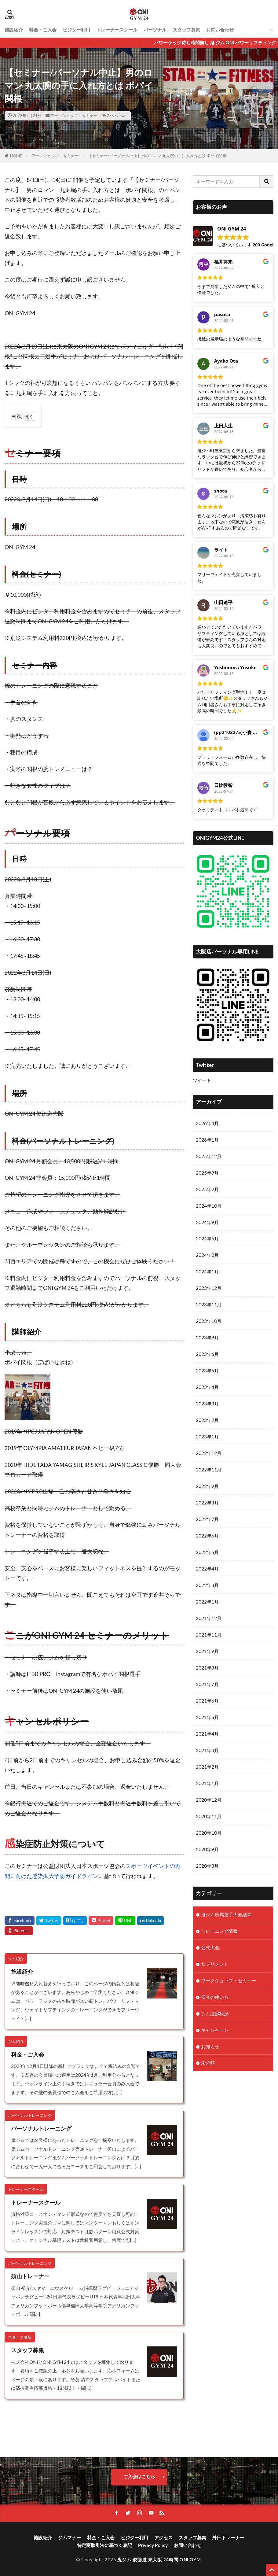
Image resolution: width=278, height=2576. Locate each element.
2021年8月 (207, 1669)
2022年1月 (207, 1603)
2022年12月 (208, 1454)
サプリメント (215, 1966)
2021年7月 (207, 1685)
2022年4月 (207, 1570)
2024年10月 (208, 1206)
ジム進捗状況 (215, 2015)
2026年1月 (207, 1139)
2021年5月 (207, 1719)
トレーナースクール (116, 29)
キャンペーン (215, 2032)
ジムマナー (69, 2537)
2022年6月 (207, 1536)
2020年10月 (208, 1834)
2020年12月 (208, 1801)
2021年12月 (208, 1619)
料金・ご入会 (43, 29)
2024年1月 (207, 1272)
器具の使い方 (215, 1999)
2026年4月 (207, 1123)
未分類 (208, 2065)
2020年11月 (208, 1818)
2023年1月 (207, 1437)
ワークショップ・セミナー (74, 115)
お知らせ (210, 2048)
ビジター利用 (76, 29)
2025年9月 (207, 1172)
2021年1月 (207, 1785)
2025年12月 (208, 1156)
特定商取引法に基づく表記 (104, 2545)
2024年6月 (207, 1239)
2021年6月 (207, 1702)
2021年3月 (207, 1752)
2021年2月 (207, 1768)
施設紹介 (14, 29)
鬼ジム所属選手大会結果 (226, 1916)
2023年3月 (207, 1404)
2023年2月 (207, 1421)
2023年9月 (207, 1338)
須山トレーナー (30, 2276)
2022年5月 (207, 1553)
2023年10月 (208, 1321)
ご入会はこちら (139, 2476)
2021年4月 (207, 1735)
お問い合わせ (220, 29)
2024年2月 (207, 1255)
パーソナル (155, 29)
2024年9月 (207, 1222)
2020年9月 (207, 1851)
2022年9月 (207, 1487)
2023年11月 (208, 1305)
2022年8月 (207, 1503)
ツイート (202, 1080)
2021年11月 (208, 1636)
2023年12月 (208, 1288)
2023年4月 (207, 1387)
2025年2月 (207, 1189)
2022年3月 (207, 1586)
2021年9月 (207, 1652)
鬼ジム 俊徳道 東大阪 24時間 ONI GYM (159, 2559)
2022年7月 (207, 1520)
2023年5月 (207, 1371)
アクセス (163, 2537)
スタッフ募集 (186, 29)
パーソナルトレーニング (41, 2128)
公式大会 (210, 1949)
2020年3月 (207, 1867)
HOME (16, 155)
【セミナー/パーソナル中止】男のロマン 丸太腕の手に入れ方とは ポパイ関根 (157, 155)
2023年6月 (207, 1354)
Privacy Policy (153, 2545)
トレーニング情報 (219, 1932)
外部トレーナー (228, 2537)
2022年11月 (208, 1470)
